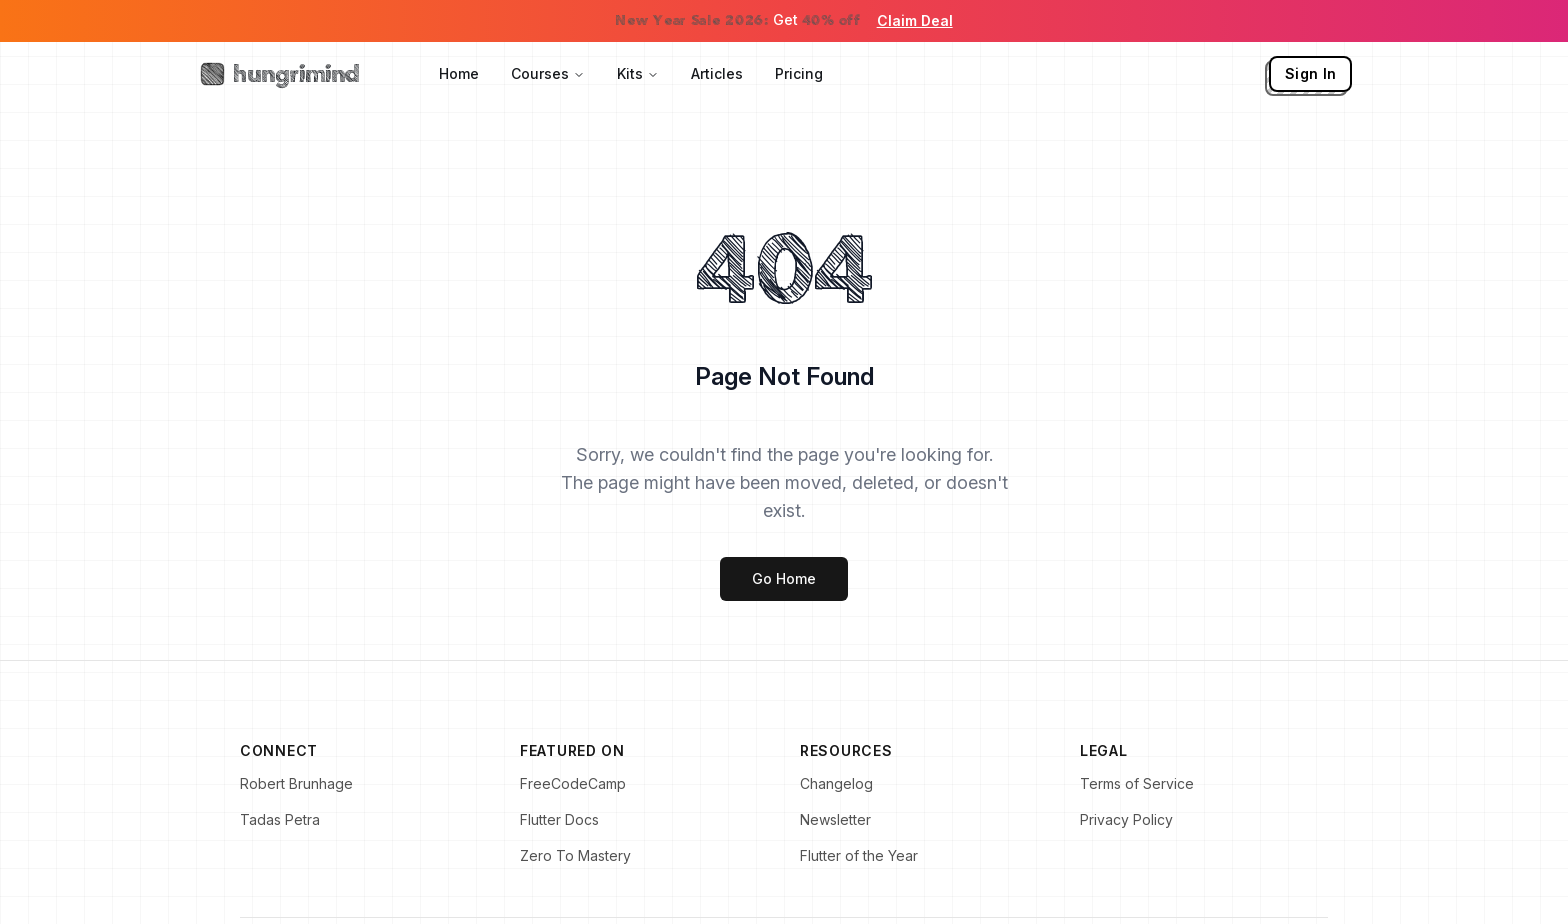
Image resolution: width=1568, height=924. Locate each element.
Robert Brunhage (296, 783)
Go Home (784, 578)
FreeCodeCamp (573, 783)
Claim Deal (915, 20)
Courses (548, 73)
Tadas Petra (280, 819)
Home (459, 73)
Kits (638, 73)
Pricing (799, 73)
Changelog (836, 783)
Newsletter (835, 819)
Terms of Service (1137, 783)
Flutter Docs (559, 819)
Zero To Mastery (575, 855)
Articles (717, 73)
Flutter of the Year (859, 855)
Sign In (1310, 73)
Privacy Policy (1126, 819)
